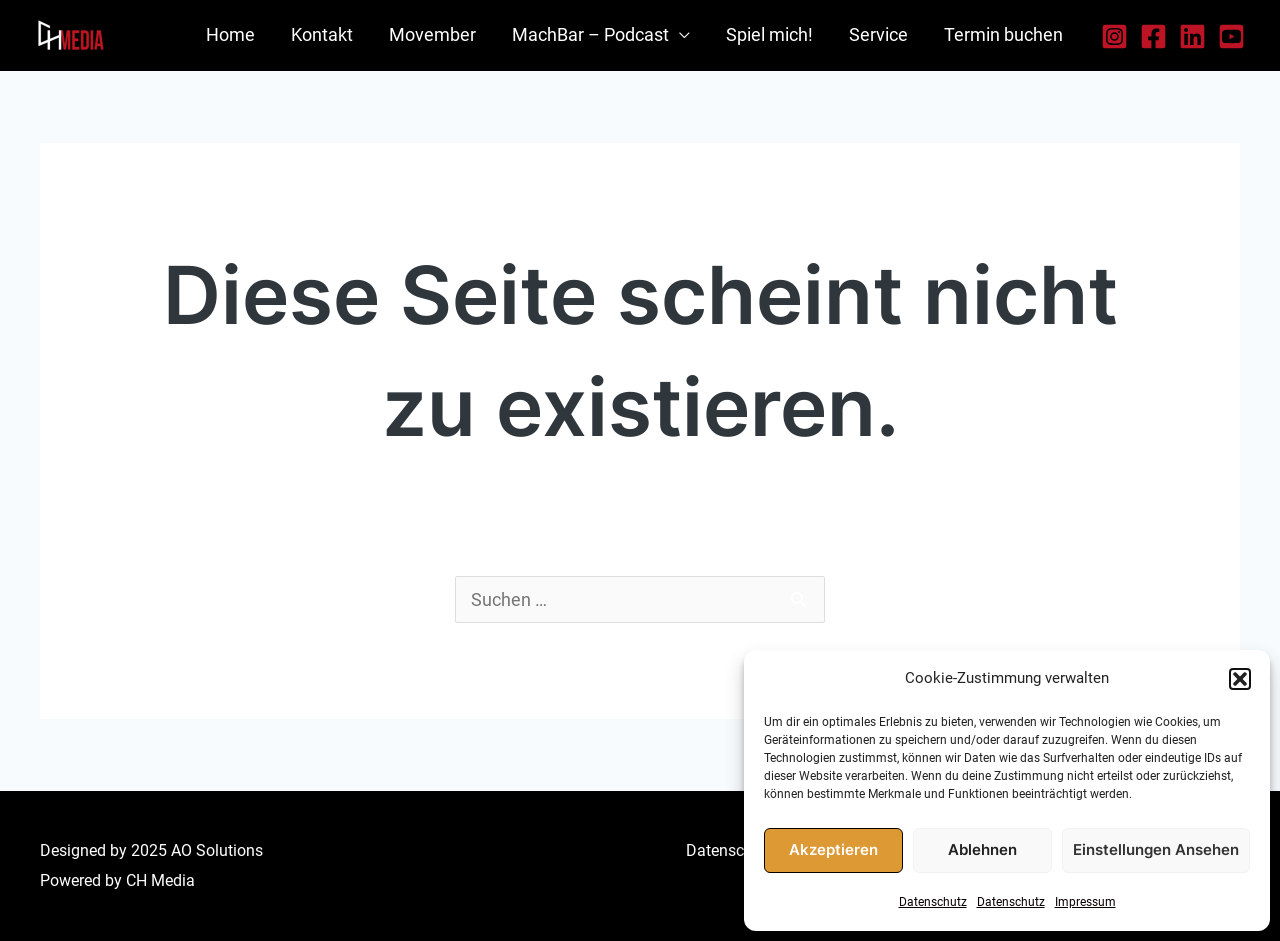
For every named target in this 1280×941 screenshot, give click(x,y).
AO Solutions (217, 850)
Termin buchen (1003, 34)
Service (878, 34)
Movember (432, 34)
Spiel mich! (769, 34)
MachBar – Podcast (590, 34)
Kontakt (322, 34)
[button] (1240, 679)
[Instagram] (1114, 36)
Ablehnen (982, 849)
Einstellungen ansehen (1156, 849)
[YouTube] (1231, 36)
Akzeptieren (833, 849)
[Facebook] (1153, 36)
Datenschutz (933, 902)
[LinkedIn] (1192, 36)
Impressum (1085, 902)
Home (230, 34)
